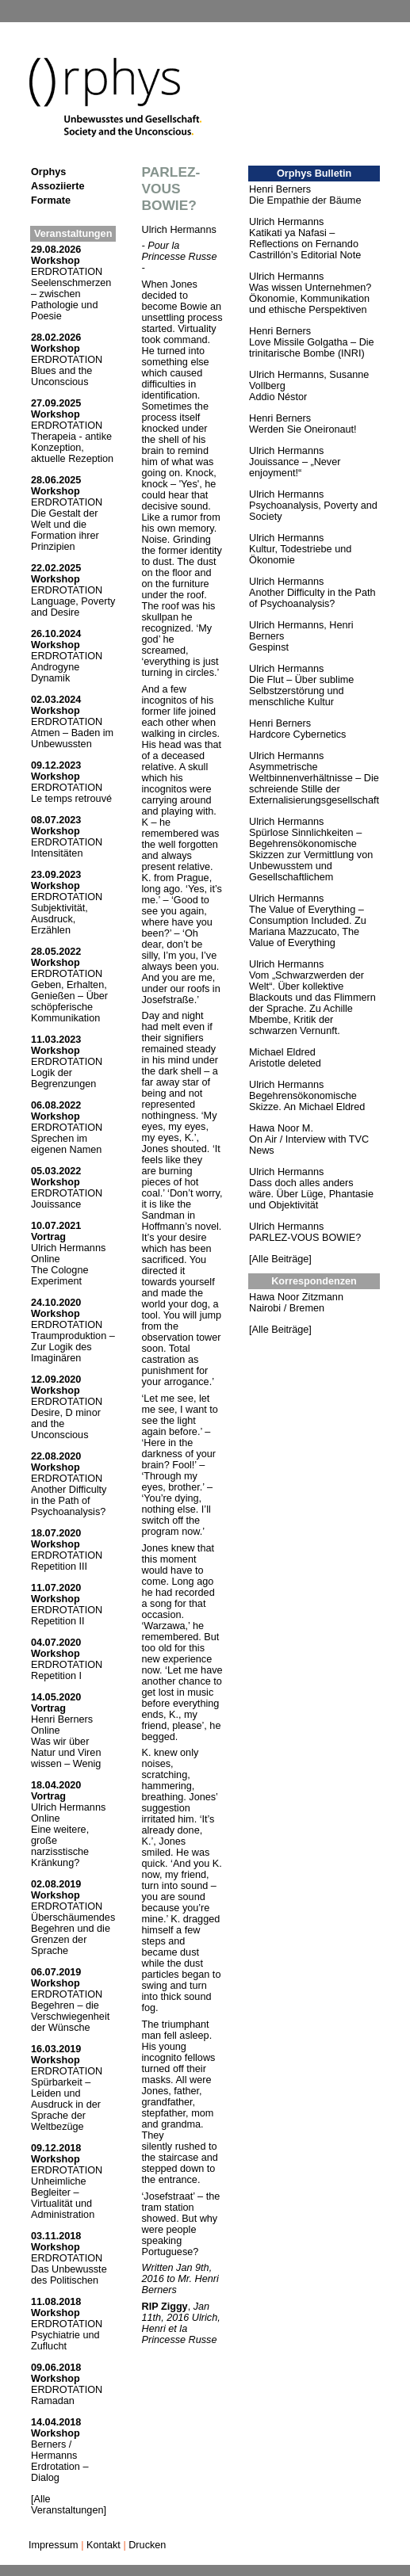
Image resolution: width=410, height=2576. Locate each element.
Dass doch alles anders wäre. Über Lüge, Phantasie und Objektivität (311, 1194)
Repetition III (59, 1566)
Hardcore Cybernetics (297, 734)
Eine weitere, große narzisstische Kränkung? (60, 1846)
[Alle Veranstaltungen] (68, 2505)
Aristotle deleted (285, 1063)
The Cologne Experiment (59, 1276)
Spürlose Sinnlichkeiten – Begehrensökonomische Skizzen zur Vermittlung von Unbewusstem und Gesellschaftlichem (311, 855)
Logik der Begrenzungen (63, 1078)
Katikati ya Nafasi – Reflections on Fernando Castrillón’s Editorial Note (305, 244)
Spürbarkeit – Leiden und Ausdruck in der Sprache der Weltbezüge (66, 2104)
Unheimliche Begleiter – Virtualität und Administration (62, 2198)
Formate (51, 200)
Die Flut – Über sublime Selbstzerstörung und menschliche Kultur (301, 691)
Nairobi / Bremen (286, 1308)
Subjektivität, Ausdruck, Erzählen (59, 919)
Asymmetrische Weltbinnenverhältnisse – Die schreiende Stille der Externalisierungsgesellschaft (314, 783)
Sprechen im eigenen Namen (66, 1144)
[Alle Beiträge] (280, 1259)
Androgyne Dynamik (55, 673)
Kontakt (103, 2545)
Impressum (54, 2545)
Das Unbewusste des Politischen (69, 2275)
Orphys (48, 171)
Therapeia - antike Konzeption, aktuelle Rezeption (72, 447)
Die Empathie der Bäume (305, 200)
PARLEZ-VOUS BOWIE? (305, 1237)
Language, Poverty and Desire (73, 607)
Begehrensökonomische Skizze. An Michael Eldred (307, 1101)
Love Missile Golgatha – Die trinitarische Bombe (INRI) (311, 348)
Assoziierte (58, 186)
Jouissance (56, 1204)
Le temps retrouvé (71, 798)
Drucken (147, 2545)
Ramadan (53, 2400)
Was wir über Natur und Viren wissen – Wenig (66, 1752)
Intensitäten (56, 853)
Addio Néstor (278, 397)
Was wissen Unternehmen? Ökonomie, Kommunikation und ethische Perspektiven (310, 298)
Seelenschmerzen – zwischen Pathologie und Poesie (71, 299)
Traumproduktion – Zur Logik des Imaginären (73, 1347)
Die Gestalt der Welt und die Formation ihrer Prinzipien (65, 530)
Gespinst (269, 647)
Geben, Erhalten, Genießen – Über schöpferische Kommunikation (69, 1001)
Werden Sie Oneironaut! (303, 429)
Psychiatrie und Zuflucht (65, 2341)
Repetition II (58, 1621)
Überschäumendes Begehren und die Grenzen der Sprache (73, 1934)
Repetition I (56, 1675)
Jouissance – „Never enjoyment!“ (294, 467)
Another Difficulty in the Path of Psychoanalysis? (68, 1500)
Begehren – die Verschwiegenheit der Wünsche (70, 2016)
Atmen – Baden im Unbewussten (72, 738)
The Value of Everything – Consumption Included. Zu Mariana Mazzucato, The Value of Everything (307, 926)
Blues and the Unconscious (61, 376)
